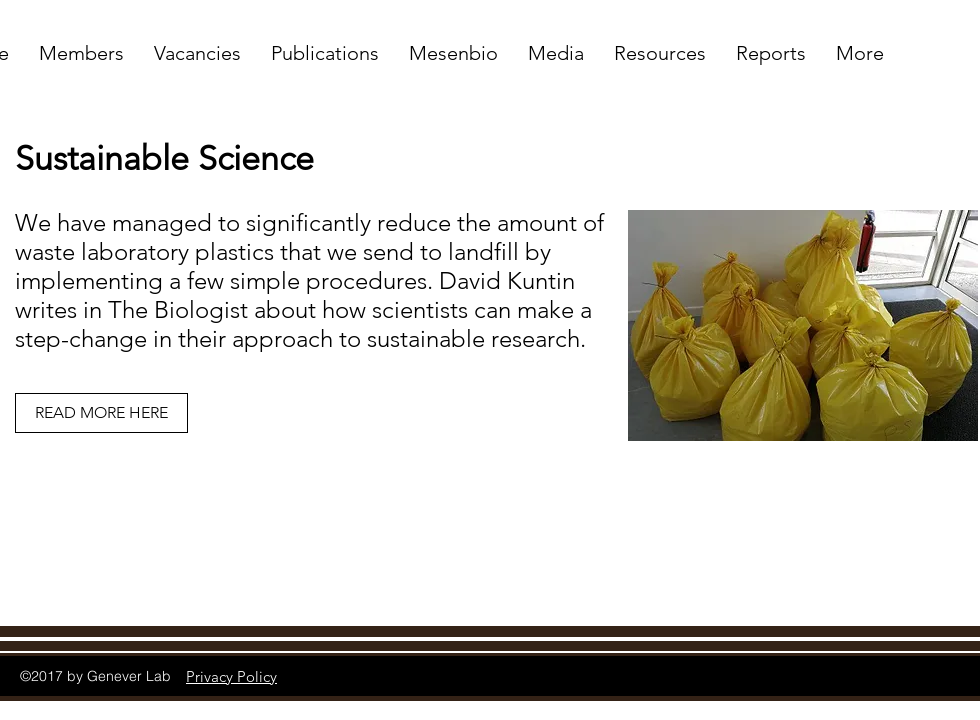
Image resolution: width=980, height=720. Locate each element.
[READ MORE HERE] (101, 413)
